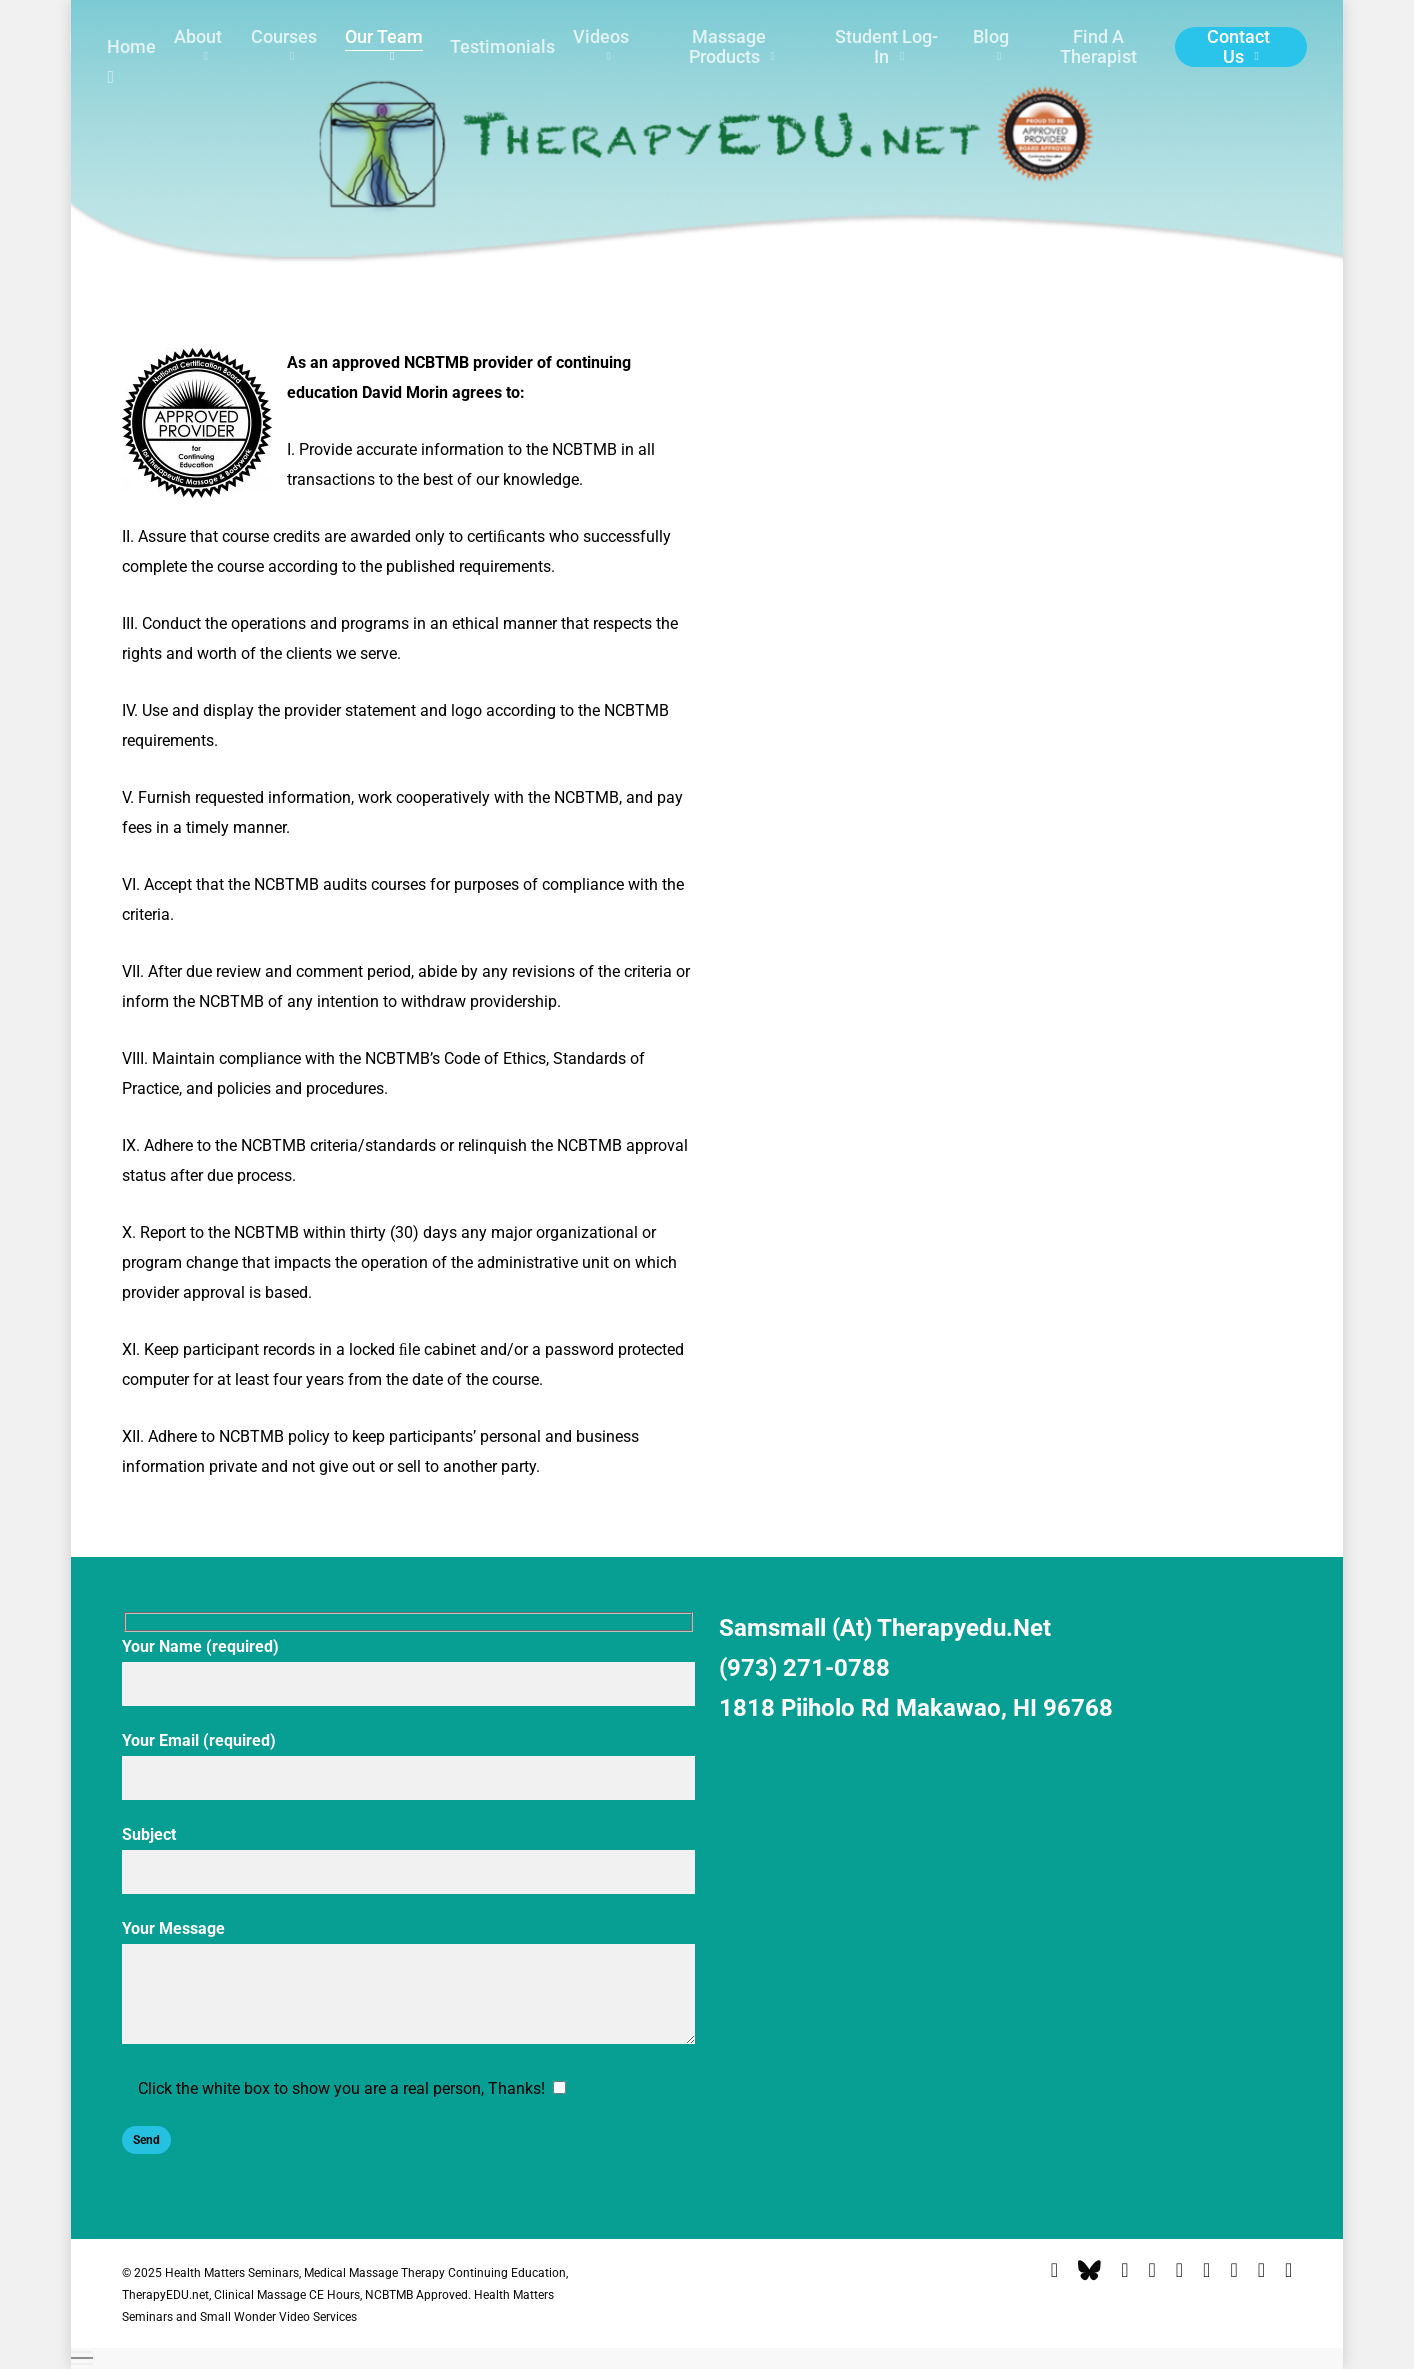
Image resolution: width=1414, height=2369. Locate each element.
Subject (409, 1859)
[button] (707, 2358)
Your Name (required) (409, 1671)
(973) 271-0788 (804, 1668)
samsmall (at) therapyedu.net (885, 1628)
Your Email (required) (409, 1765)
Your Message (409, 1986)
